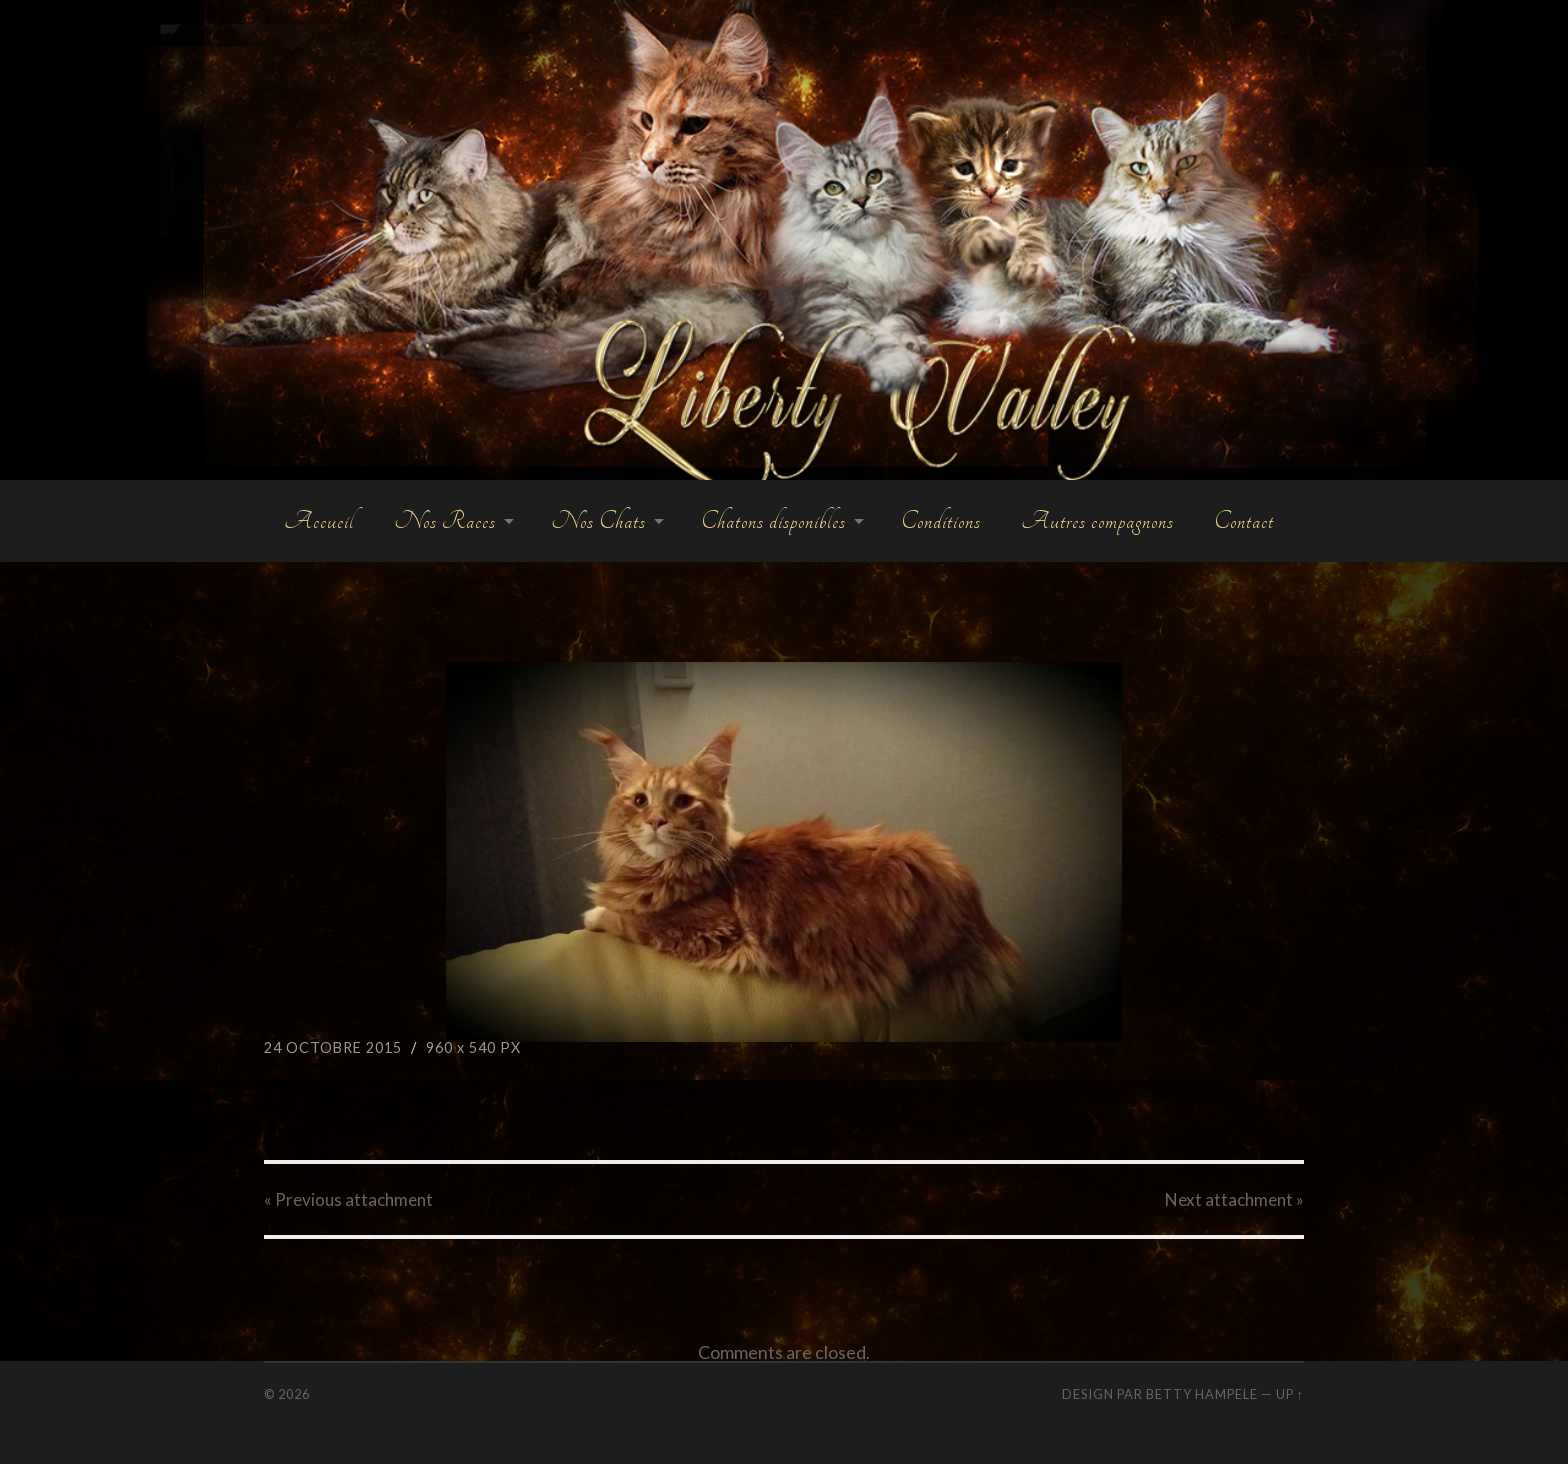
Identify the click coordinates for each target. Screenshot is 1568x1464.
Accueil (319, 521)
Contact (1244, 521)
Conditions (941, 521)
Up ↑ (1290, 1394)
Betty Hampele (1202, 1394)
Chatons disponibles (773, 521)
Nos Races (445, 521)
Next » (1234, 1199)
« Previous (348, 1199)
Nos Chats (598, 521)
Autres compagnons (1097, 521)
